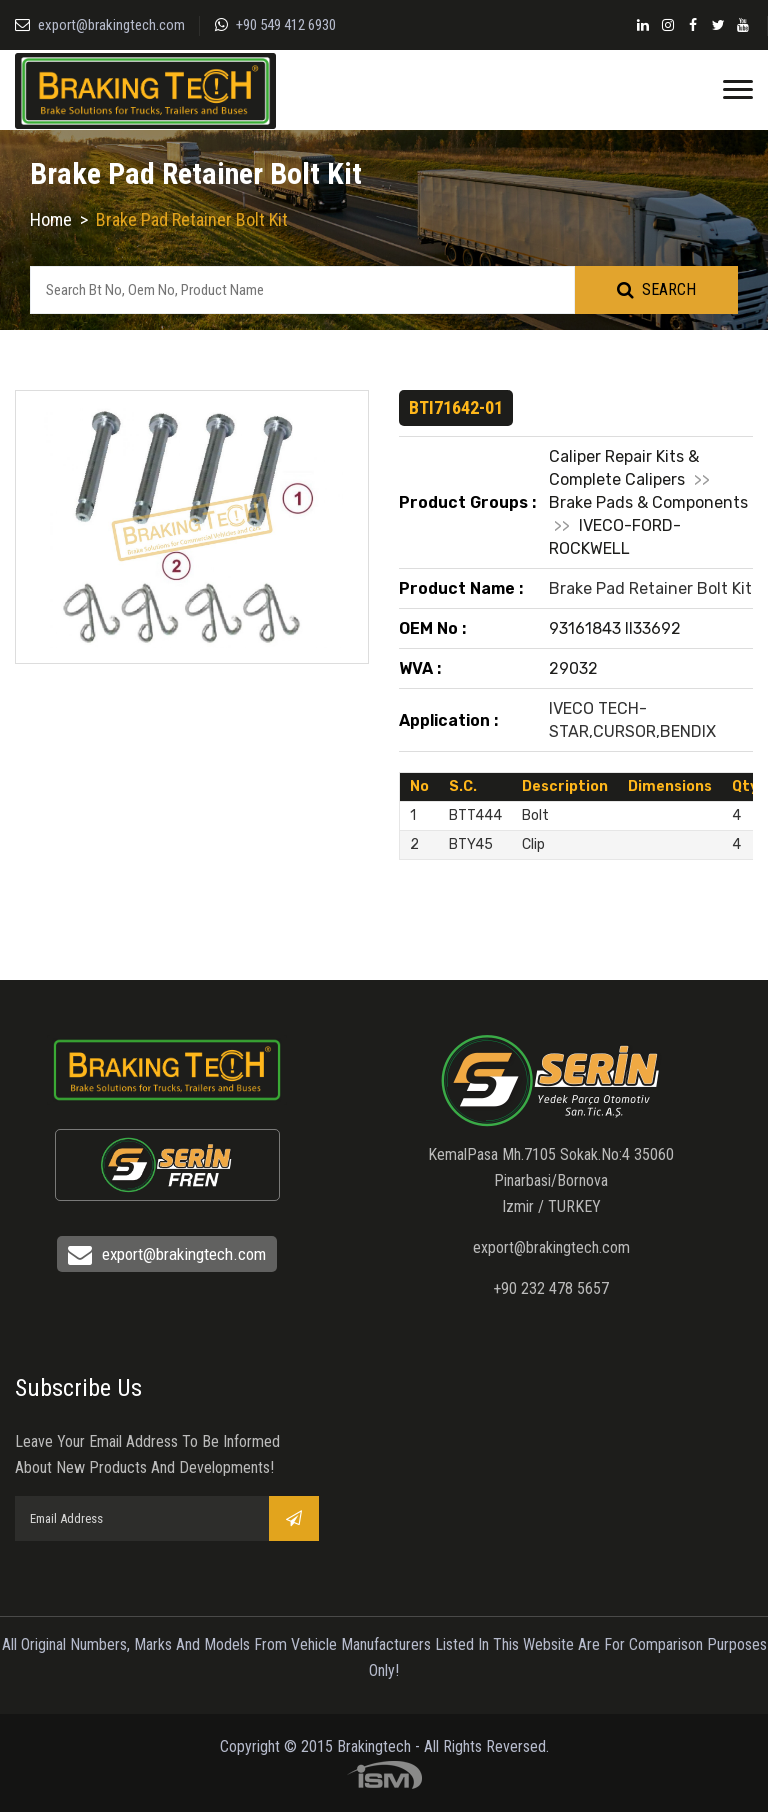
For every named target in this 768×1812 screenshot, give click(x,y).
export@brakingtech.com (111, 25)
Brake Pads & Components (648, 502)
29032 (573, 668)
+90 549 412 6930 (286, 25)
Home (51, 219)
